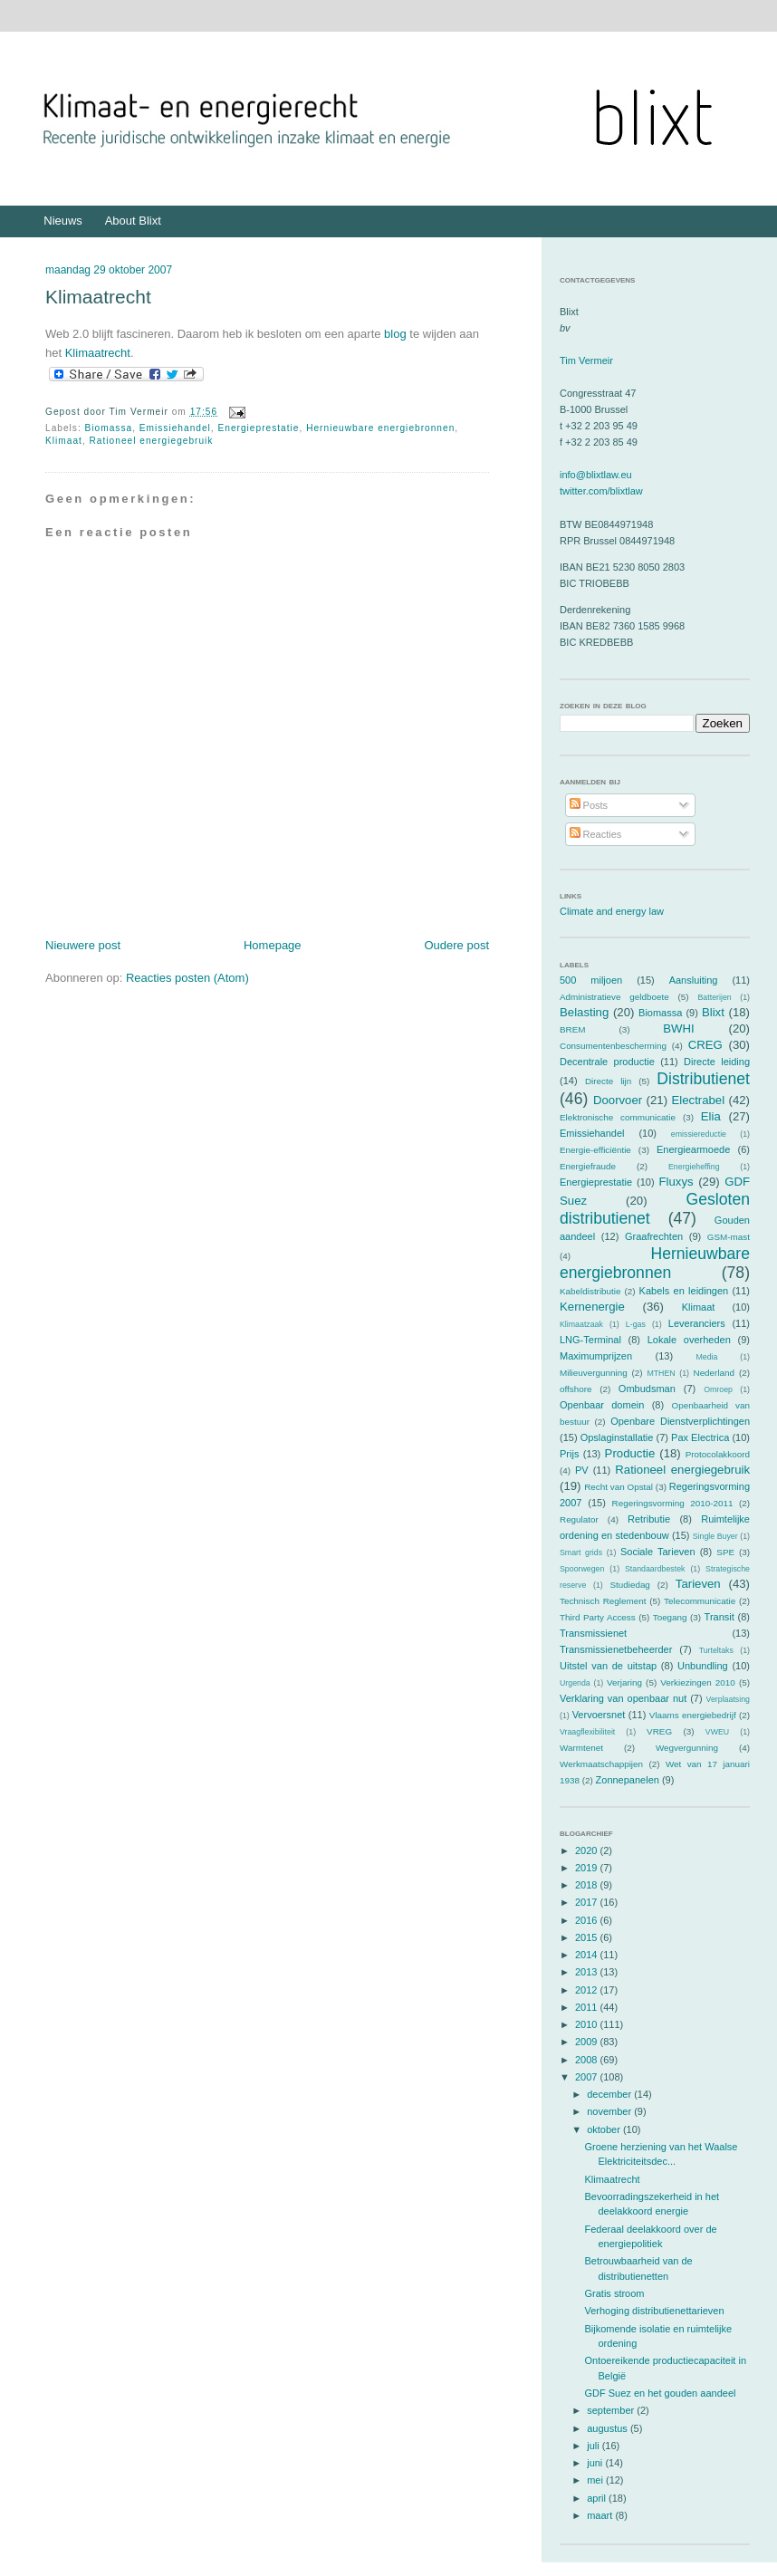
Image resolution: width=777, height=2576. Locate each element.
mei (596, 2480)
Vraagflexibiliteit (587, 1731)
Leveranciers (696, 1323)
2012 (587, 1990)
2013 (587, 1971)
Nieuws (62, 220)
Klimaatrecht (98, 296)
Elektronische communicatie (618, 1117)
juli (594, 2445)
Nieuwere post (82, 945)
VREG (659, 1731)
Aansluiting (693, 980)
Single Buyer (715, 1536)
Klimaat (63, 441)
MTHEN (661, 1373)
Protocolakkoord (718, 1454)
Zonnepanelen (627, 1779)
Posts (589, 805)
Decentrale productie (607, 1061)
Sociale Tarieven (657, 1551)
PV (582, 1470)
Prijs (569, 1453)
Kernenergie (592, 1306)
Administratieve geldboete (614, 997)
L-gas (636, 1324)
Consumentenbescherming (613, 1046)
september (612, 2410)
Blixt (713, 1012)
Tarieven (698, 1584)
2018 (587, 1884)
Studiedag (629, 1585)
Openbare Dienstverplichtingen (680, 1421)
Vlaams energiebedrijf (692, 1715)
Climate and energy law (612, 911)
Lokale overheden (689, 1339)
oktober (605, 2129)
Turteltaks (716, 1650)
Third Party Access (598, 1617)
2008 (587, 2059)
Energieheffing (694, 1166)
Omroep (718, 1389)
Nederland (714, 1373)
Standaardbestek (655, 1568)
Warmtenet (581, 1748)
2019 (587, 1867)
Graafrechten (654, 1236)
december (610, 2094)
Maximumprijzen (596, 1355)
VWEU (717, 1731)
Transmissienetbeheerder (616, 1649)
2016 (587, 1920)
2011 (587, 2007)
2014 (587, 1954)
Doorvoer (617, 1100)
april (598, 2498)
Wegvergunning (687, 1748)
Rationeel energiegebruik (152, 441)
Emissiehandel (175, 428)
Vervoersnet (599, 1714)
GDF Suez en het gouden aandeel (659, 2393)
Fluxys (676, 1181)
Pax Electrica (700, 1437)
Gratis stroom (614, 2293)
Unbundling (702, 1665)
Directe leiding (717, 1061)
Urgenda (575, 1682)
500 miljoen (591, 980)
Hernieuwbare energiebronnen (380, 428)
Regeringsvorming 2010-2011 (673, 1503)
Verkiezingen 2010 (697, 1682)
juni (596, 2462)
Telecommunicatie (699, 1601)
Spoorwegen (582, 1568)
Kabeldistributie (590, 1291)
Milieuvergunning (594, 1373)
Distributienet (703, 1079)
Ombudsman (647, 1388)
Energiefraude (588, 1166)
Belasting (584, 1012)
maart (601, 2515)
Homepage (273, 945)
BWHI (678, 1028)
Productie (630, 1453)
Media (706, 1356)
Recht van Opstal (618, 1487)
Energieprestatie (259, 428)
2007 (587, 2076)
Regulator (579, 1519)
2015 (587, 1937)
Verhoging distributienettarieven (654, 2310)
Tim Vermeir (586, 360)
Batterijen (715, 997)
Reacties (596, 834)
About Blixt (133, 220)
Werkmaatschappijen (601, 1764)
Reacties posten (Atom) (187, 978)
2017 (587, 1902)
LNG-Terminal (590, 1339)
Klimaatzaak (581, 1324)
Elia (711, 1116)
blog (395, 334)
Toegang (670, 1617)
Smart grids (581, 1552)
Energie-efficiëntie (595, 1150)
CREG (705, 1045)
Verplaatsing (728, 1699)
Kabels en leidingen (684, 1290)
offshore (576, 1389)
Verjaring (624, 1682)
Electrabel (697, 1100)
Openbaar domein (602, 1404)
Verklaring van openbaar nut (623, 1698)
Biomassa (109, 428)
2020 (587, 1850)
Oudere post (456, 945)
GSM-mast (728, 1237)
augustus (608, 2428)
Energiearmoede (693, 1149)
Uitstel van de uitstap (608, 1665)
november (610, 2111)
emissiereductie (698, 1134)
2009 (587, 2041)
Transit (719, 1616)
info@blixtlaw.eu (596, 474)
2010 (587, 2024)
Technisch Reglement (603, 1601)
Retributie (649, 1519)
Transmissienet (593, 1633)
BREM (573, 1029)
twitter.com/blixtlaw (601, 490)
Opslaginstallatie (617, 1437)
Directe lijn (608, 1081)
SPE (725, 1552)
